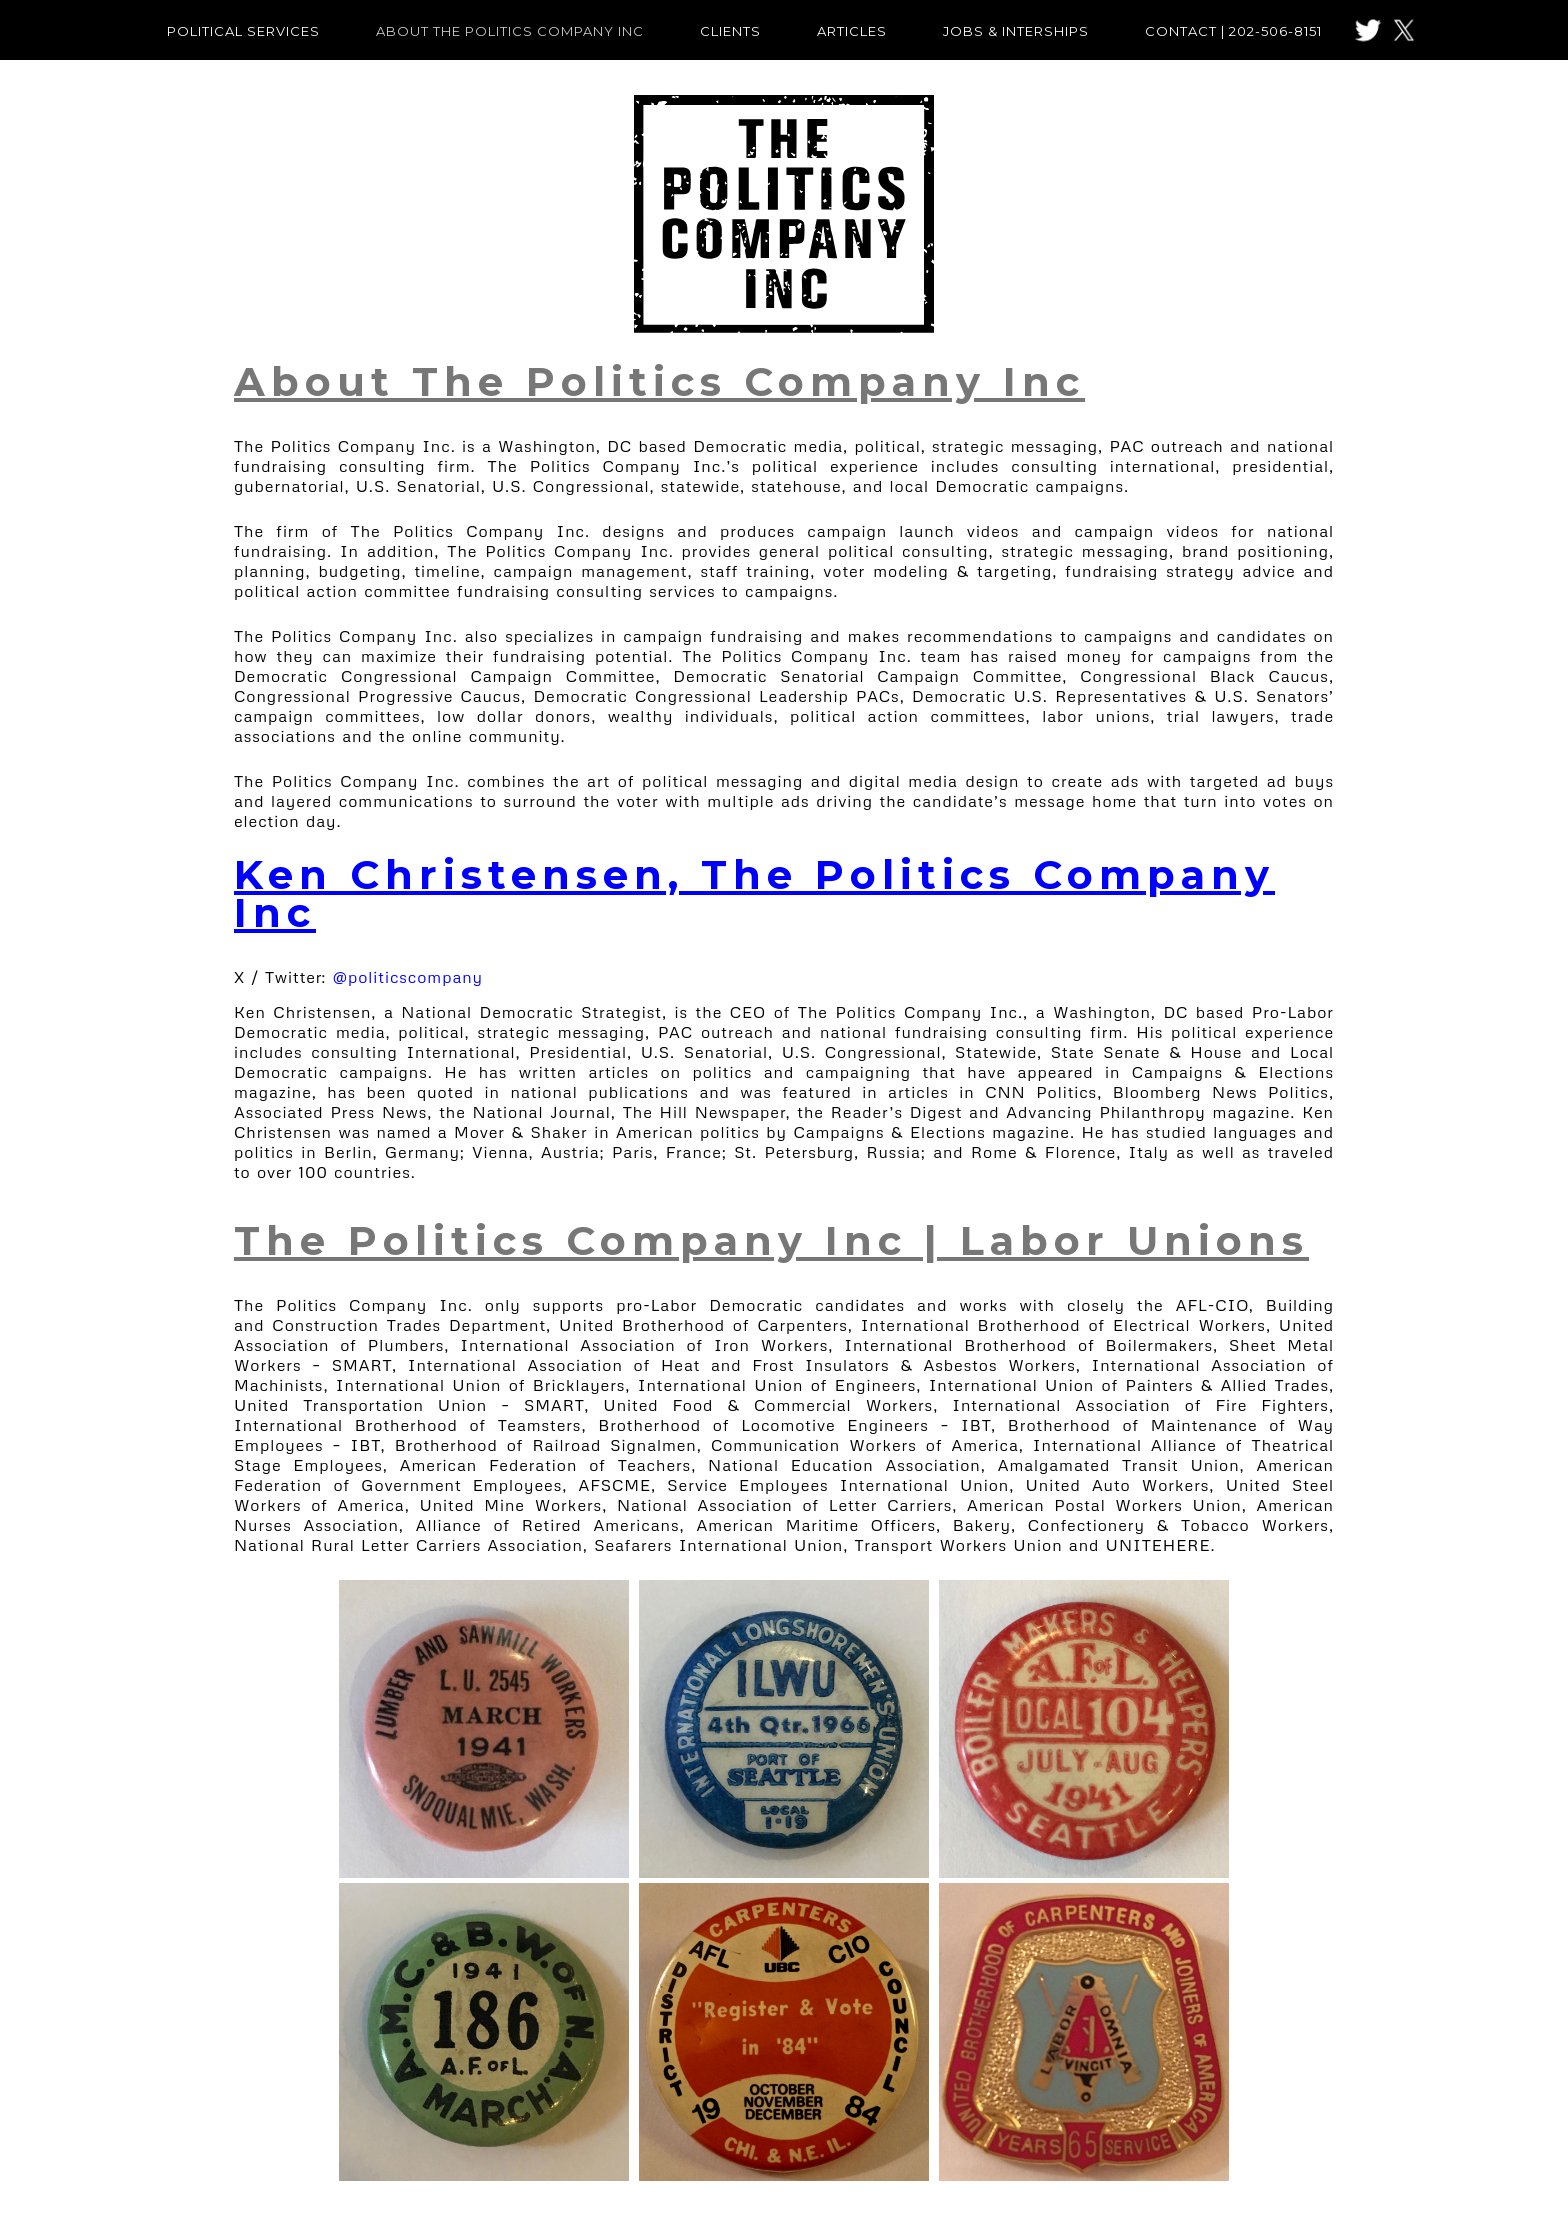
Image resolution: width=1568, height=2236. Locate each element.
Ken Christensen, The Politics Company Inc (754, 893)
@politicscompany (408, 977)
